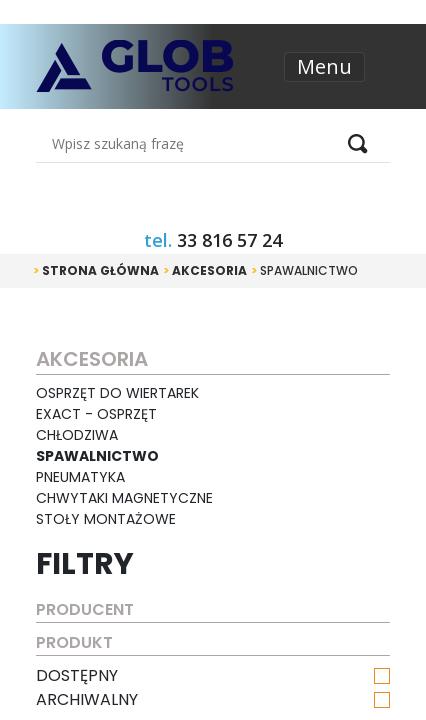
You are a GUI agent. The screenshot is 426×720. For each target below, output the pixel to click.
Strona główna (96, 270)
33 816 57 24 (229, 240)
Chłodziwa (77, 435)
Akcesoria (205, 270)
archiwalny (212, 699)
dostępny (212, 675)
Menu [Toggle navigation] (324, 66)
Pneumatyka (80, 477)
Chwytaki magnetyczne (124, 498)
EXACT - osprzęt (96, 414)
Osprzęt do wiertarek (117, 393)
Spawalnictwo (304, 270)
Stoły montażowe (106, 519)
